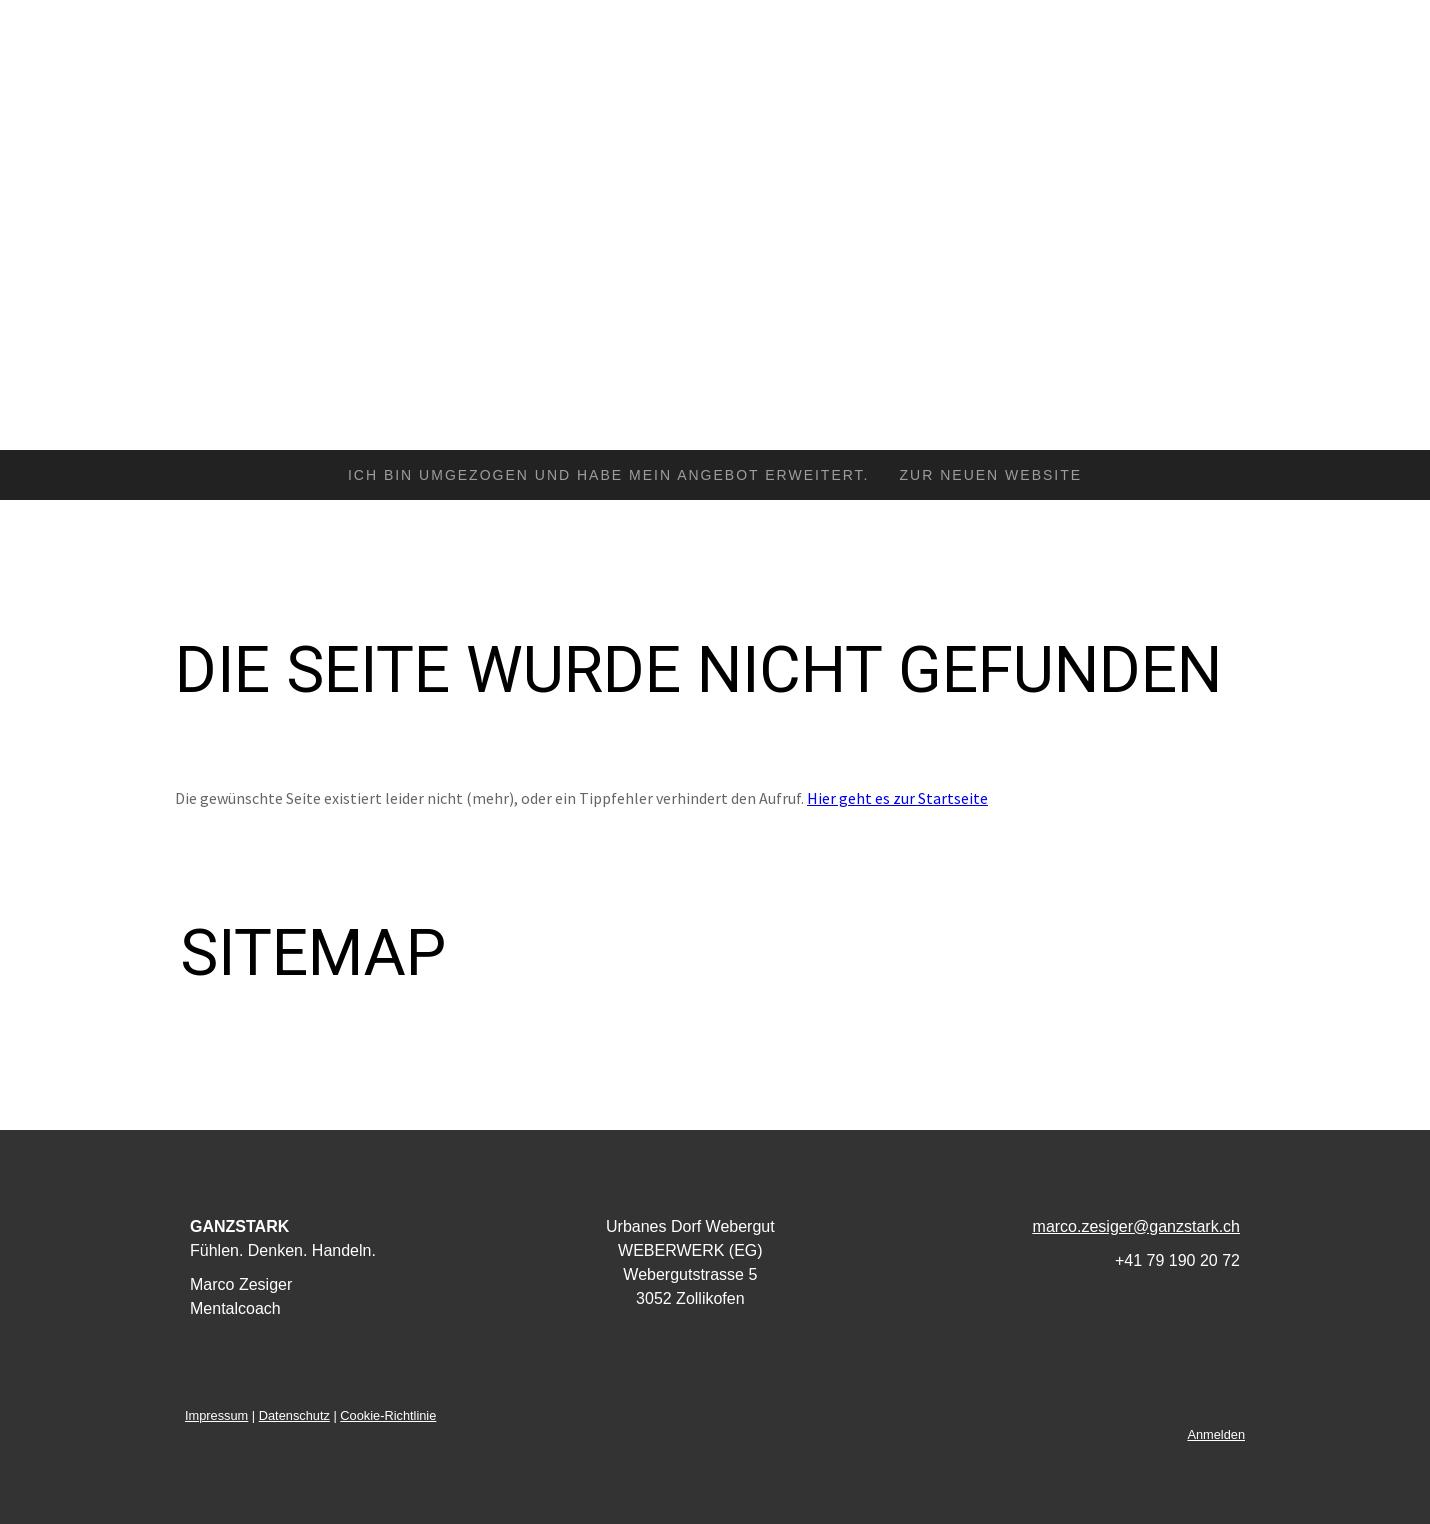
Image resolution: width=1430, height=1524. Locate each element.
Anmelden (1216, 1434)
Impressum (216, 1415)
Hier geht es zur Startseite (897, 798)
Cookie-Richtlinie (388, 1415)
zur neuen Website (991, 475)
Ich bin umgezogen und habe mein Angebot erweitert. (609, 475)
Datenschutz (294, 1415)
